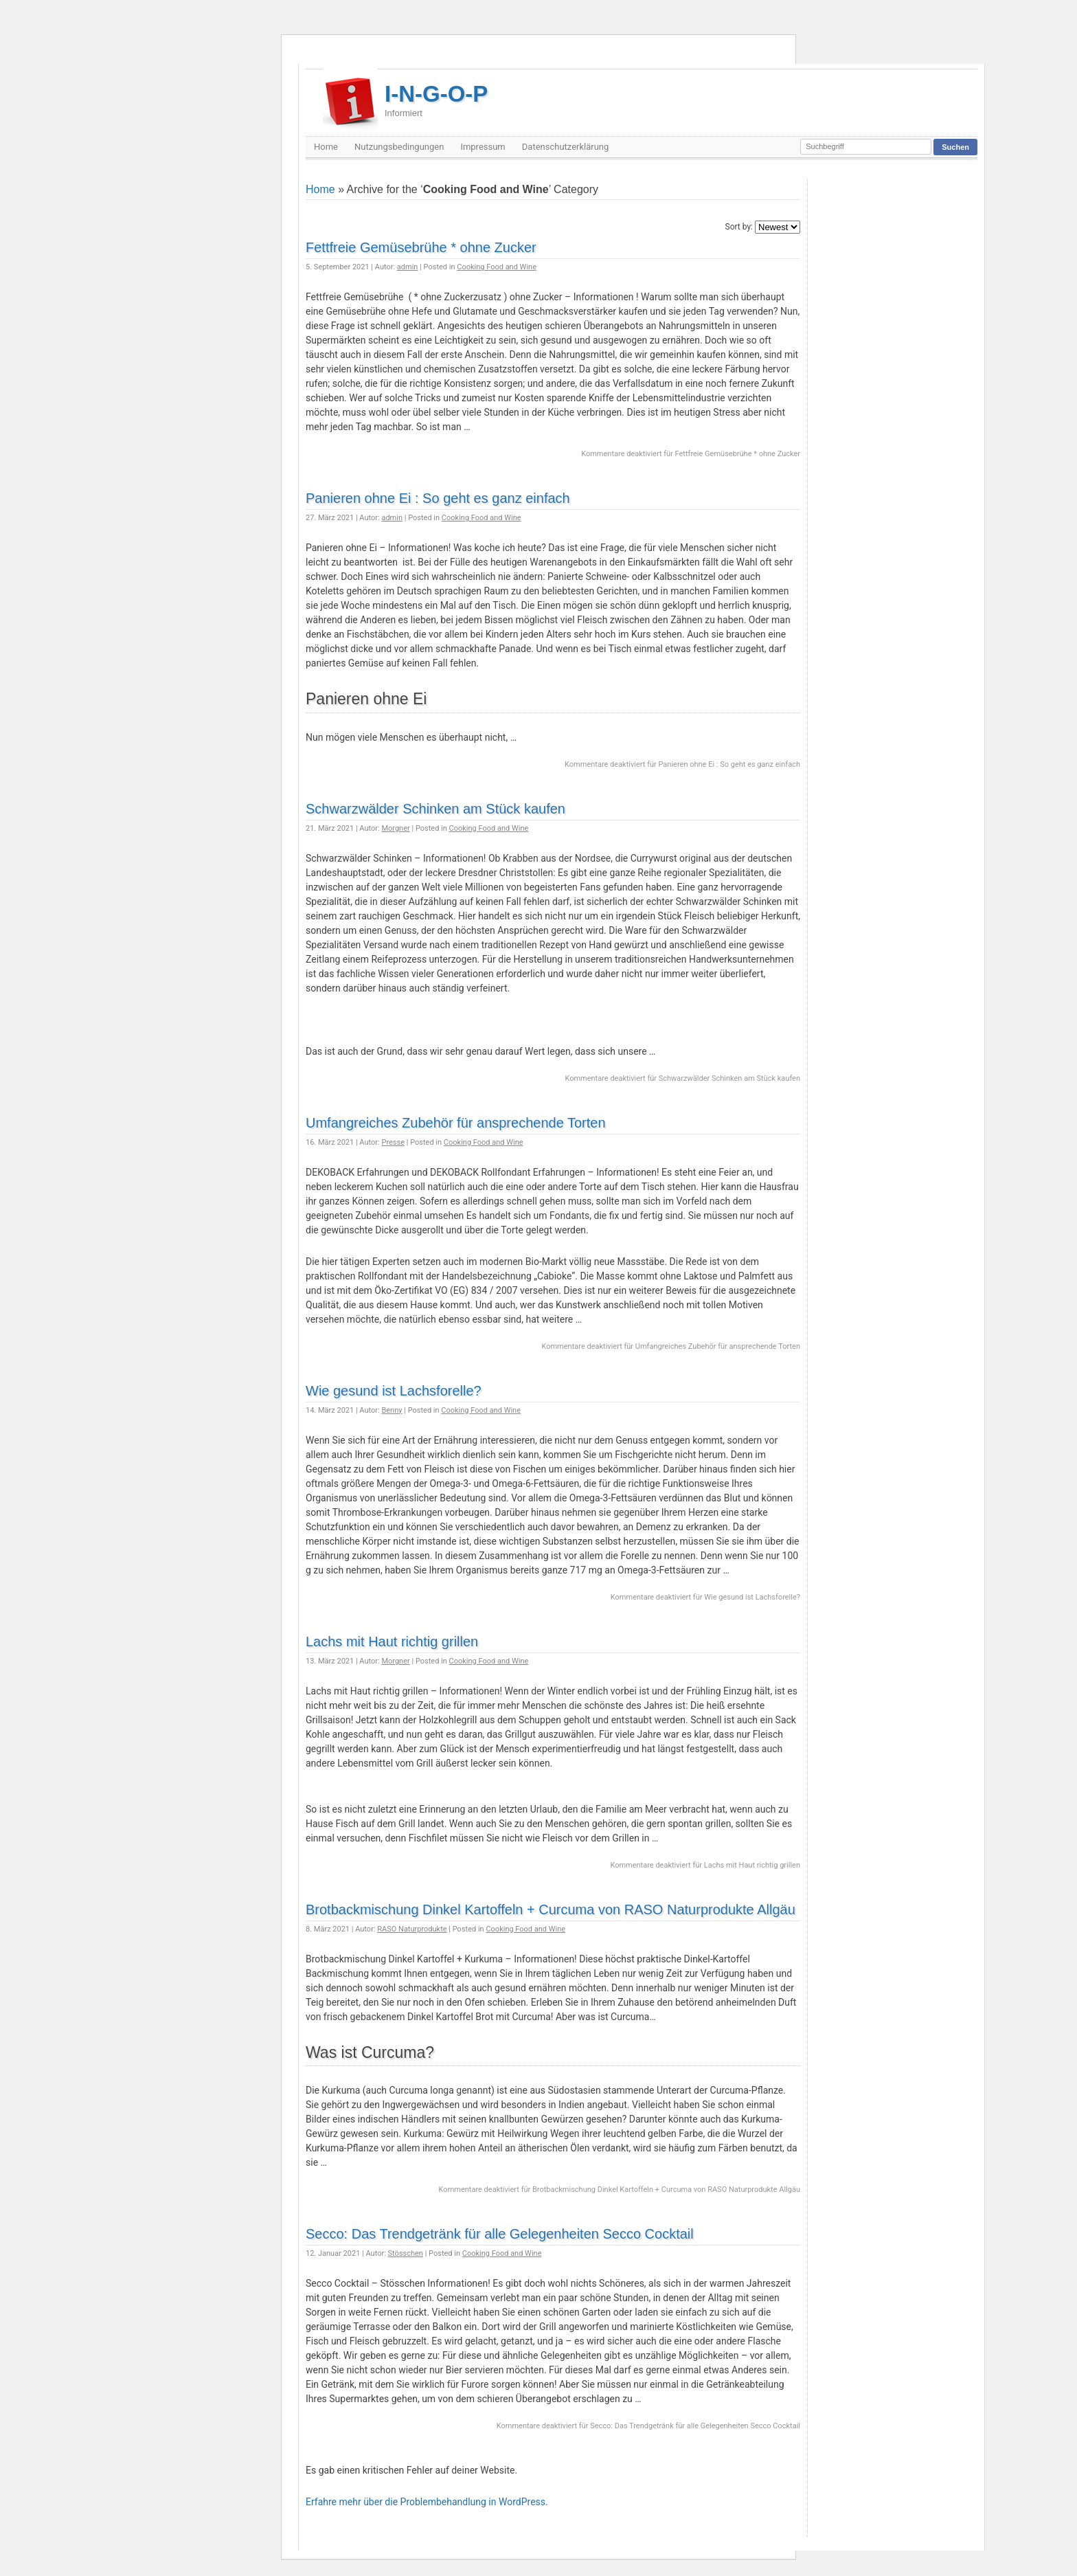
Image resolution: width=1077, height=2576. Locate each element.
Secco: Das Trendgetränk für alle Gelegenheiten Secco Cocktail (500, 2233)
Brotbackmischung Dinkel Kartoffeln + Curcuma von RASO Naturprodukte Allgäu (550, 1909)
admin (407, 266)
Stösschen (405, 2253)
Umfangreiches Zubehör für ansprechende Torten (456, 1122)
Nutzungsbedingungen (399, 147)
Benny (391, 1410)
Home (326, 147)
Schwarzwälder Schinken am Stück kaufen (435, 808)
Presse (393, 1142)
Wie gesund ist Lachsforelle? (393, 1390)
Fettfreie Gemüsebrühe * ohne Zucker (421, 247)
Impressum (482, 147)
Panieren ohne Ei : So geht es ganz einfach (438, 498)
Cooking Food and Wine (496, 266)
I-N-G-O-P (436, 99)
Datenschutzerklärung (565, 147)
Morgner (395, 828)
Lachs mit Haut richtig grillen (392, 1641)
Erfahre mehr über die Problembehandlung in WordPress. (427, 2501)
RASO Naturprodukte (411, 1929)
